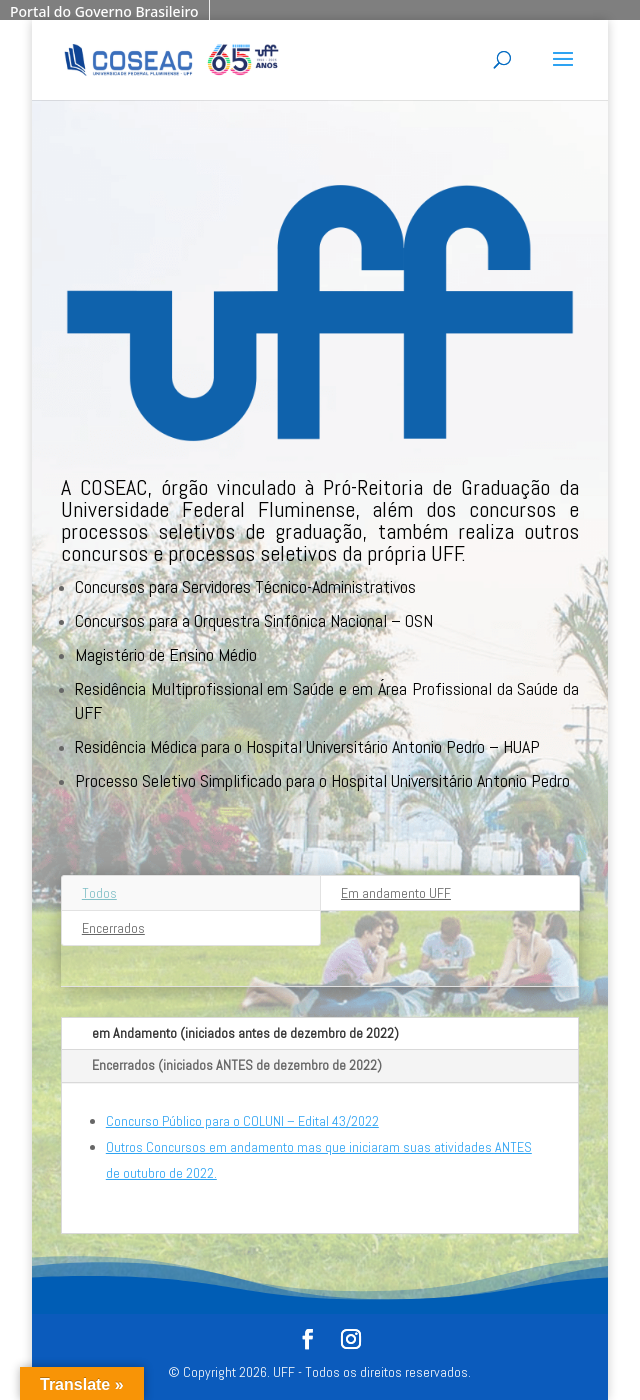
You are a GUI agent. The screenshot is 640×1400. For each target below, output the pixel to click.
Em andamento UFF (396, 893)
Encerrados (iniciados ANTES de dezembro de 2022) (237, 1065)
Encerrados (113, 928)
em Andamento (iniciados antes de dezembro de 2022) (245, 1033)
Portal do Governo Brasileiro (104, 11)
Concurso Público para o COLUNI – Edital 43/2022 (242, 1121)
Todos (99, 893)
